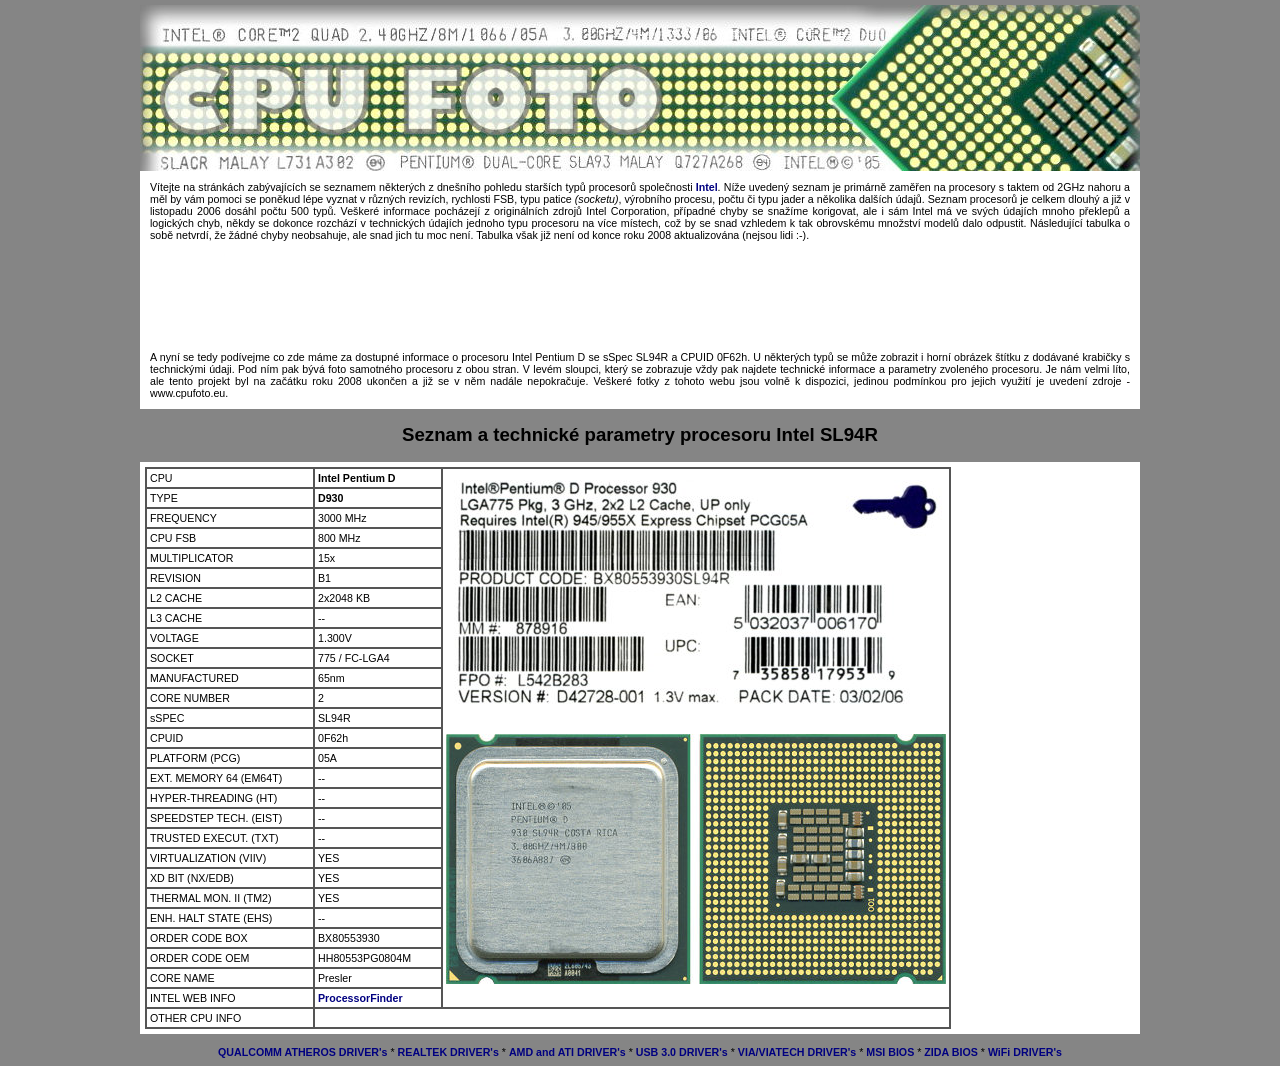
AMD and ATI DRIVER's (567, 1052)
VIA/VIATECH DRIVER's (797, 1052)
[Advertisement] (640, 296)
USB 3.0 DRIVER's (682, 1052)
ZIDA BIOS (950, 1052)
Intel (707, 187)
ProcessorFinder (360, 998)
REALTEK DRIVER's (448, 1052)
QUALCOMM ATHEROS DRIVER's (303, 1052)
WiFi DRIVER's (1025, 1052)
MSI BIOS (890, 1052)
